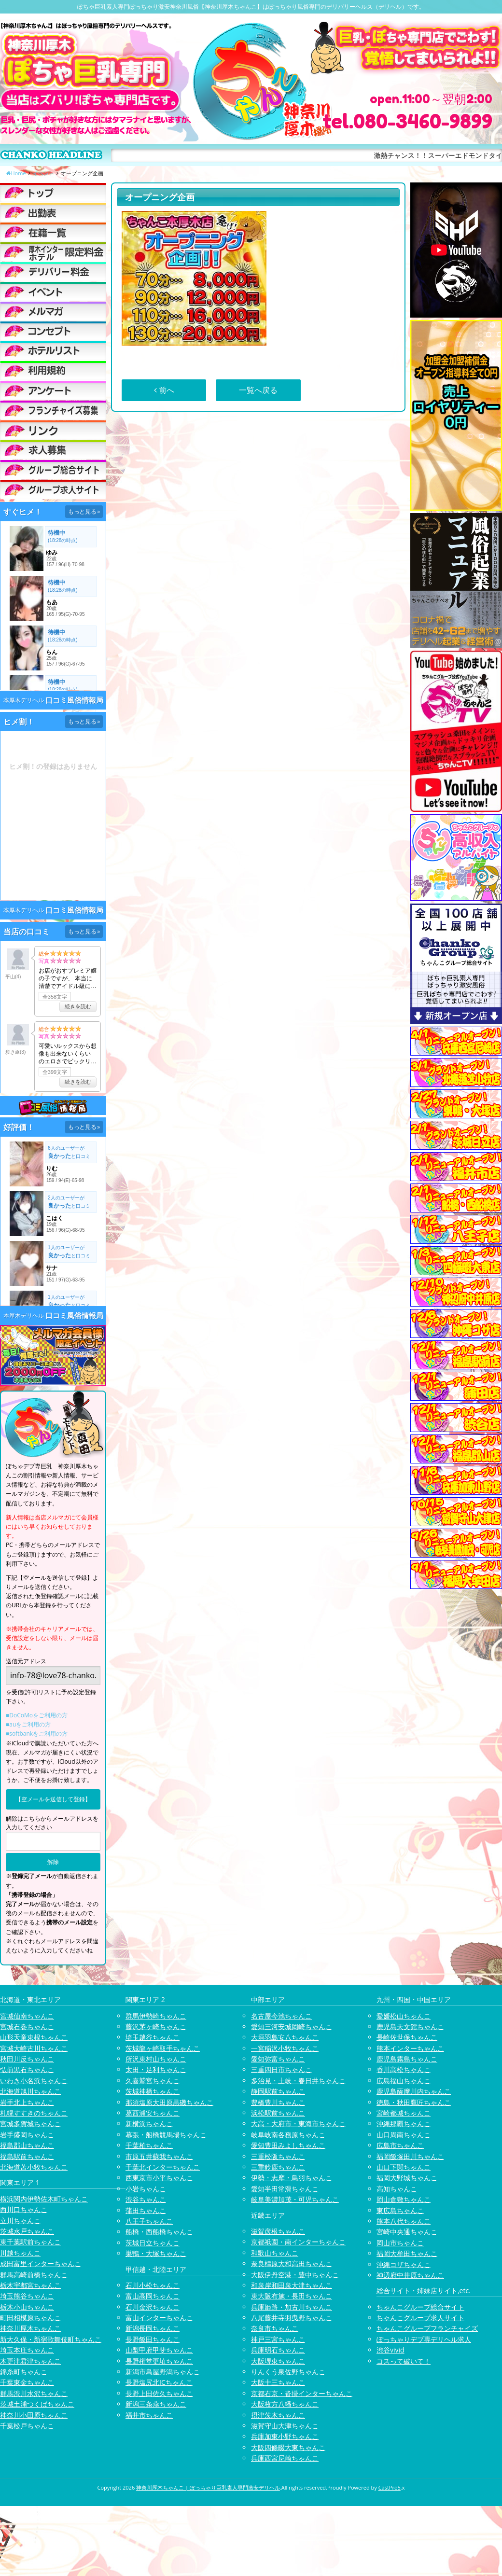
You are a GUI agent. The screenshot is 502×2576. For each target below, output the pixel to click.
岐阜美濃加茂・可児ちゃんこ (295, 2199)
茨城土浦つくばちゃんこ (37, 2404)
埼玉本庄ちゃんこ (27, 2349)
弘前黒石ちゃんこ (27, 2069)
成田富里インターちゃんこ (40, 2263)
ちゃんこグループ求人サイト (420, 2317)
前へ (164, 390)
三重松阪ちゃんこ (278, 2156)
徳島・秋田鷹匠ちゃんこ (413, 2102)
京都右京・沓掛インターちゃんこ (301, 2393)
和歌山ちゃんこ (274, 2252)
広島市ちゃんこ (400, 2145)
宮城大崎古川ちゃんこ (34, 2048)
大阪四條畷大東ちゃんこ (288, 2447)
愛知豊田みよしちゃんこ (288, 2145)
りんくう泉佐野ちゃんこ (288, 2371)
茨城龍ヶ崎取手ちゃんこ (163, 2048)
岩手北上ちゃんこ (27, 2102)
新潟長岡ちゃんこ (153, 2328)
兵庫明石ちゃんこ (278, 2349)
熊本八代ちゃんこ (403, 2221)
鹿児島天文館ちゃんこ (410, 2026)
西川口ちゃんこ (23, 2209)
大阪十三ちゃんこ (278, 2382)
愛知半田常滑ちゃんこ (285, 2188)
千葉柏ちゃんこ (149, 2145)
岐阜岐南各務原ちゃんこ (288, 2134)
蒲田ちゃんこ (146, 2210)
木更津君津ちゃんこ (30, 2361)
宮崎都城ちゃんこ (403, 2112)
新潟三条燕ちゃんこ (156, 2404)
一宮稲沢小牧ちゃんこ (285, 2048)
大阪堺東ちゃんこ (278, 2361)
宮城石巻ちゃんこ (27, 2026)
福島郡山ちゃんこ (27, 2145)
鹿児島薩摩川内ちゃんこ (413, 2091)
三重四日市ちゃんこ (281, 2069)
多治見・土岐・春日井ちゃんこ (298, 2080)
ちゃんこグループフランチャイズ (427, 2328)
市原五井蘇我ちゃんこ (159, 2156)
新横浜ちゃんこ (149, 2123)
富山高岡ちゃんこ (153, 2295)
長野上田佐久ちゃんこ (159, 2393)
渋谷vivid (390, 2349)
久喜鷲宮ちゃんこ (153, 2080)
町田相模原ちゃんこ (30, 2317)
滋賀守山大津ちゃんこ (285, 2425)
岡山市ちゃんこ (400, 2242)
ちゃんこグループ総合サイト (420, 2306)
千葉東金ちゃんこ (27, 2382)
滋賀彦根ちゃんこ (278, 2231)
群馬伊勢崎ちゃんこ (156, 2015)
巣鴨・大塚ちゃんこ (156, 2253)
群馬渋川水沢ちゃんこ (34, 2393)
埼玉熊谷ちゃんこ (27, 2295)
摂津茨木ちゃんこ (278, 2415)
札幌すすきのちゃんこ (34, 2112)
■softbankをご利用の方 (37, 1733)
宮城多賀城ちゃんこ (30, 2123)
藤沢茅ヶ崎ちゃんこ (156, 2026)
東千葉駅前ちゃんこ (30, 2241)
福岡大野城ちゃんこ (406, 2177)
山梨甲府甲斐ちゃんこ (159, 2349)
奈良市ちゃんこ (274, 2328)
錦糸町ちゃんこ (23, 2371)
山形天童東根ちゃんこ (34, 2037)
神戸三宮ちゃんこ (278, 2339)
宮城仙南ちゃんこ (27, 2015)
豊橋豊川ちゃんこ (278, 2102)
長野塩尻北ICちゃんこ (159, 2382)
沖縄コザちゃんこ (403, 2264)
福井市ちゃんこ (149, 2415)
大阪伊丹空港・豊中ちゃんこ (295, 2274)
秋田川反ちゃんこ (27, 2058)
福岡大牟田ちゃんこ (406, 2253)
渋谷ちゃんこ (146, 2199)
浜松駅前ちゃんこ (278, 2112)
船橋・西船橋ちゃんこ (159, 2231)
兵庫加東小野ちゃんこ (285, 2436)
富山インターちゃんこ (159, 2317)
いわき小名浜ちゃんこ (34, 2080)
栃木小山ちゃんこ (27, 2306)
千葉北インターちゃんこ (163, 2167)
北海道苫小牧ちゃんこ (34, 2167)
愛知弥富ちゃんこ (278, 2058)
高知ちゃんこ (396, 2188)
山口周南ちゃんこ (403, 2134)
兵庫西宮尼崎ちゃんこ (285, 2458)
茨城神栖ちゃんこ (153, 2091)
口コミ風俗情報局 (74, 700)
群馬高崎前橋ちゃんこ (34, 2274)
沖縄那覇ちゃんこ (403, 2123)
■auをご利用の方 (28, 1724)
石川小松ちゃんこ (153, 2285)
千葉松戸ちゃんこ (27, 2425)
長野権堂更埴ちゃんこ (159, 2361)
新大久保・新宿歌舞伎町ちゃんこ (50, 2339)
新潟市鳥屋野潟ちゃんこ (163, 2371)
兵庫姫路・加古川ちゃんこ (291, 2306)
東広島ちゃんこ (400, 2210)
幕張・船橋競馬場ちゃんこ (166, 2134)
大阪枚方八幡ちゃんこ (285, 2404)
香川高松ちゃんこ (403, 2069)
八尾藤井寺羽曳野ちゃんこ (291, 2317)
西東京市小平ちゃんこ (159, 2177)
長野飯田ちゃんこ (153, 2339)
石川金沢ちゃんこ (153, 2306)
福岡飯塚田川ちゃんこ (410, 2156)
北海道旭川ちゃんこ (30, 2091)
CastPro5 (389, 2487)
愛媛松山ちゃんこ (403, 2015)
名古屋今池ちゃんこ (281, 2015)
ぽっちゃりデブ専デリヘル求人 (423, 2339)
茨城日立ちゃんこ (153, 2242)
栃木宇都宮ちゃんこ (30, 2285)
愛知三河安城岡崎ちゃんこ (291, 2026)
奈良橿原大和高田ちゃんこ (291, 2263)
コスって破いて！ (403, 2361)
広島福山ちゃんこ (403, 2080)
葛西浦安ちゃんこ (153, 2112)
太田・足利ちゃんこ (156, 2069)
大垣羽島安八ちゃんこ (285, 2037)
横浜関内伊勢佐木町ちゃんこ (44, 2198)
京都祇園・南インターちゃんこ (298, 2241)
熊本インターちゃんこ (410, 2048)
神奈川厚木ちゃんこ (30, 2328)
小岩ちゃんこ (146, 2188)
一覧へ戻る (258, 390)
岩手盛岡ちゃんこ (27, 2134)
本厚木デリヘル (23, 700)
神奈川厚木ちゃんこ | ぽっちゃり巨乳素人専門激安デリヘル (208, 2487)
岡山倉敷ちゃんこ (403, 2199)
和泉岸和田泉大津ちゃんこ (291, 2285)
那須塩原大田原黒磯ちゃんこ (169, 2102)
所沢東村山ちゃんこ (156, 2058)
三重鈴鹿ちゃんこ (278, 2167)
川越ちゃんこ (20, 2252)
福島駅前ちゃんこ (27, 2156)
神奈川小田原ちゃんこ (34, 2415)
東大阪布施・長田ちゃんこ (291, 2295)
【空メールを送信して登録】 (53, 1799)
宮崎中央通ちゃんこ (406, 2231)
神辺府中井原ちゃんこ (410, 2275)
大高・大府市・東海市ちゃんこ (298, 2123)
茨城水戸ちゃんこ (27, 2231)
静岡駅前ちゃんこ (278, 2091)
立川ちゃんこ (20, 2220)
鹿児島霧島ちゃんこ (406, 2058)
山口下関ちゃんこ (403, 2167)
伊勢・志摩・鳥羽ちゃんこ (291, 2177)
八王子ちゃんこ (149, 2221)
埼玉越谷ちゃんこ (153, 2037)
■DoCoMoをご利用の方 (37, 1715)
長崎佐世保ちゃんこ (406, 2037)
